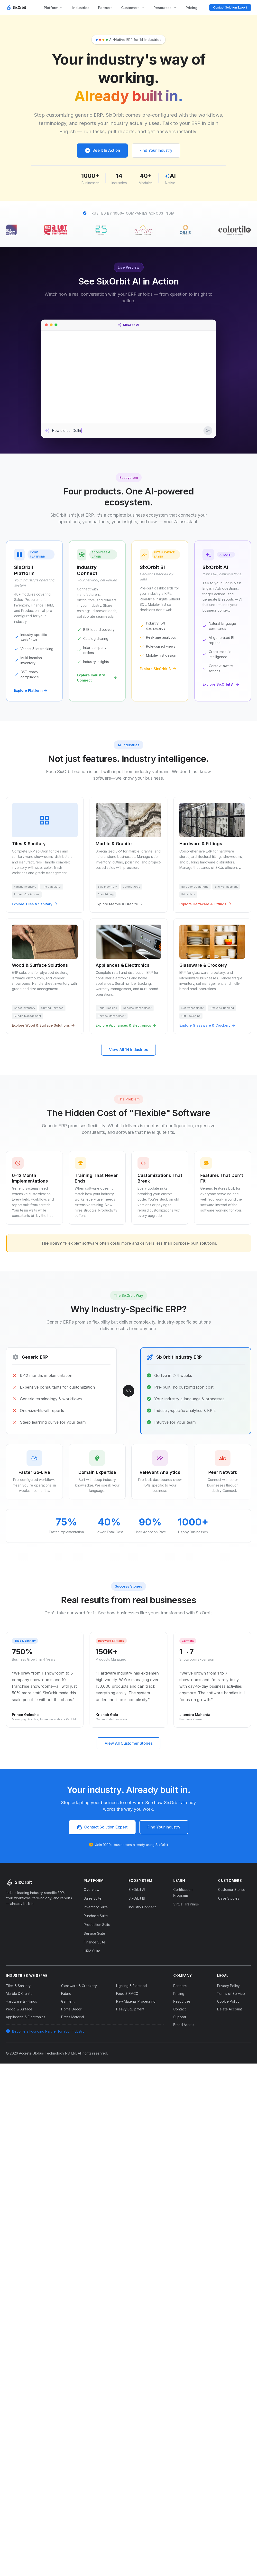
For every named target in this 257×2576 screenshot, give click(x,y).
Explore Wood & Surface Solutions (43, 1026)
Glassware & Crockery (79, 1987)
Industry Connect (142, 1908)
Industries (80, 8)
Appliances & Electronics (25, 2018)
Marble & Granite (19, 1994)
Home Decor (71, 2010)
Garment (67, 2002)
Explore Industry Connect (97, 678)
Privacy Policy (228, 1987)
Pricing (191, 8)
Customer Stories (232, 1890)
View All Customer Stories (129, 1744)
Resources (165, 8)
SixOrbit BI (136, 1899)
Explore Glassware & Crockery (207, 1026)
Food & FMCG (127, 1994)
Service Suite (94, 1934)
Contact (179, 2010)
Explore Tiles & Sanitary (35, 904)
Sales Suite (92, 1899)
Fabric (66, 1994)
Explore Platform (31, 691)
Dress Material (72, 2018)
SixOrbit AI (136, 1890)
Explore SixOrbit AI (221, 685)
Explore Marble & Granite (119, 904)
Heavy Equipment (130, 2010)
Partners (105, 8)
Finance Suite (94, 1943)
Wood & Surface (19, 2010)
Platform (54, 8)
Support (179, 2018)
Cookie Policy (228, 2002)
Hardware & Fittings (21, 2002)
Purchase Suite (96, 1917)
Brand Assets (183, 2026)
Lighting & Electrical (131, 1987)
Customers (133, 8)
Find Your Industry (156, 150)
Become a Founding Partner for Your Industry (45, 2032)
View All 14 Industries (128, 1050)
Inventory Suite (96, 1908)
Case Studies (228, 1899)
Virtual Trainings (186, 1905)
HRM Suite (92, 1952)
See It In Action (102, 151)
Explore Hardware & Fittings (205, 904)
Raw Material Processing (136, 2002)
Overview (91, 1890)
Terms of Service (231, 1994)
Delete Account (229, 2010)
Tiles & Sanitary (18, 1987)
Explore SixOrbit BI (158, 669)
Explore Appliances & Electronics (126, 1026)
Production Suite (97, 1925)
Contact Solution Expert (230, 7)
